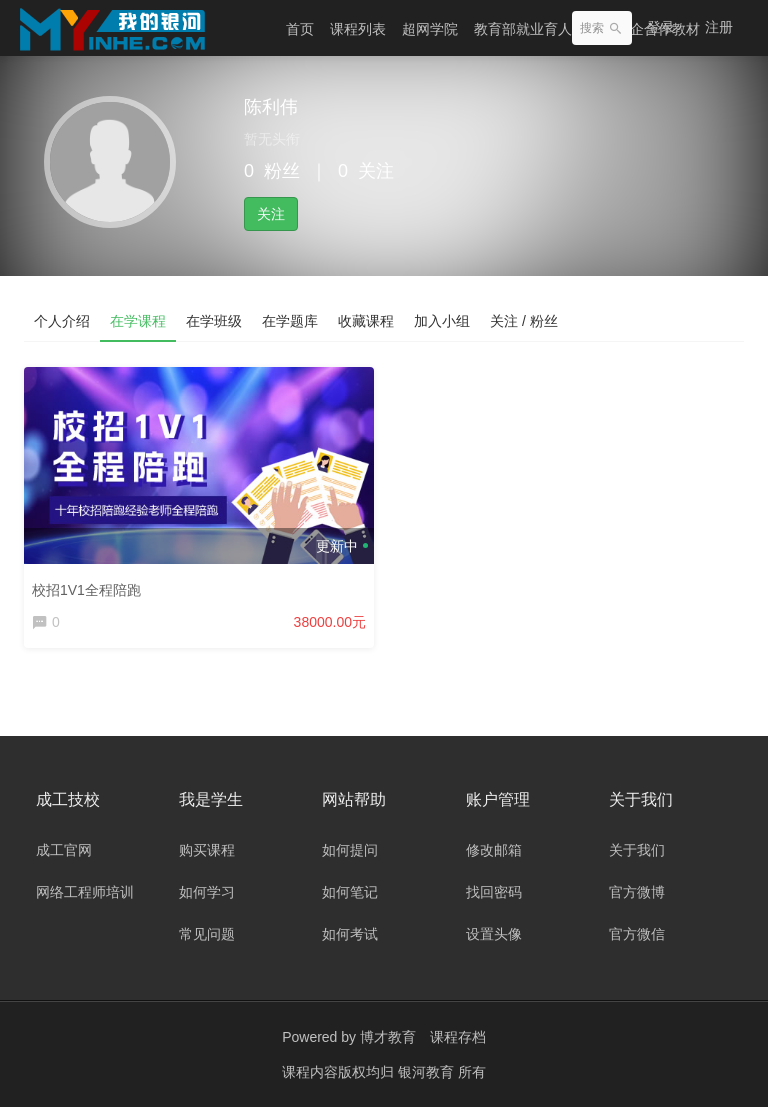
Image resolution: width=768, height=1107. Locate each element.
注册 (719, 27)
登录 (661, 27)
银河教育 (428, 1072)
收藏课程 (366, 321)
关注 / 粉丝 (524, 321)
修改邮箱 (494, 850)
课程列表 (358, 29)
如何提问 (350, 850)
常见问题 (207, 934)
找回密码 (494, 892)
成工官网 (64, 850)
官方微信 (637, 934)
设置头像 (494, 934)
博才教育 (388, 1037)
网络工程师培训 (85, 892)
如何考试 (350, 934)
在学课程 (138, 321)
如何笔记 (350, 892)
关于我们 (637, 850)
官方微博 (637, 892)
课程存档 (458, 1037)
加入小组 (442, 321)
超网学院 (430, 29)
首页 (300, 29)
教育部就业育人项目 (537, 29)
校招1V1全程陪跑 (86, 590)
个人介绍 (62, 321)
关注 (271, 214)
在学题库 (290, 321)
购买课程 (207, 850)
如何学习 (207, 892)
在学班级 (214, 321)
